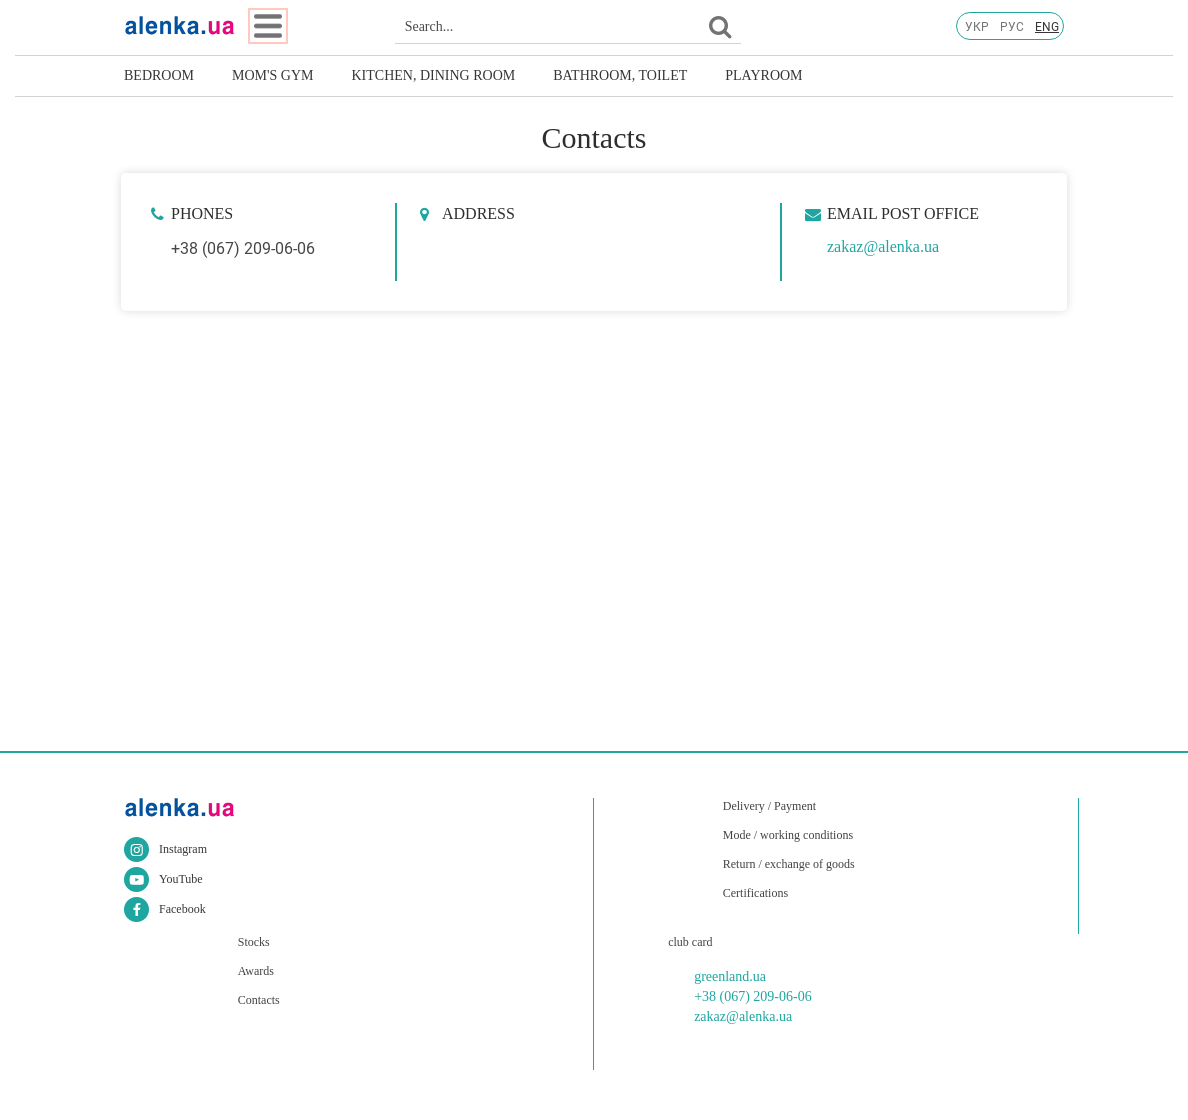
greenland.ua (730, 976)
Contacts (259, 1000)
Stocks (254, 942)
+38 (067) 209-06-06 (243, 248)
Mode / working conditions (788, 835)
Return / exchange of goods (789, 864)
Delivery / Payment (769, 806)
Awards (256, 971)
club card (690, 942)
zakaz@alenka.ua (883, 246)
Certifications (755, 893)
